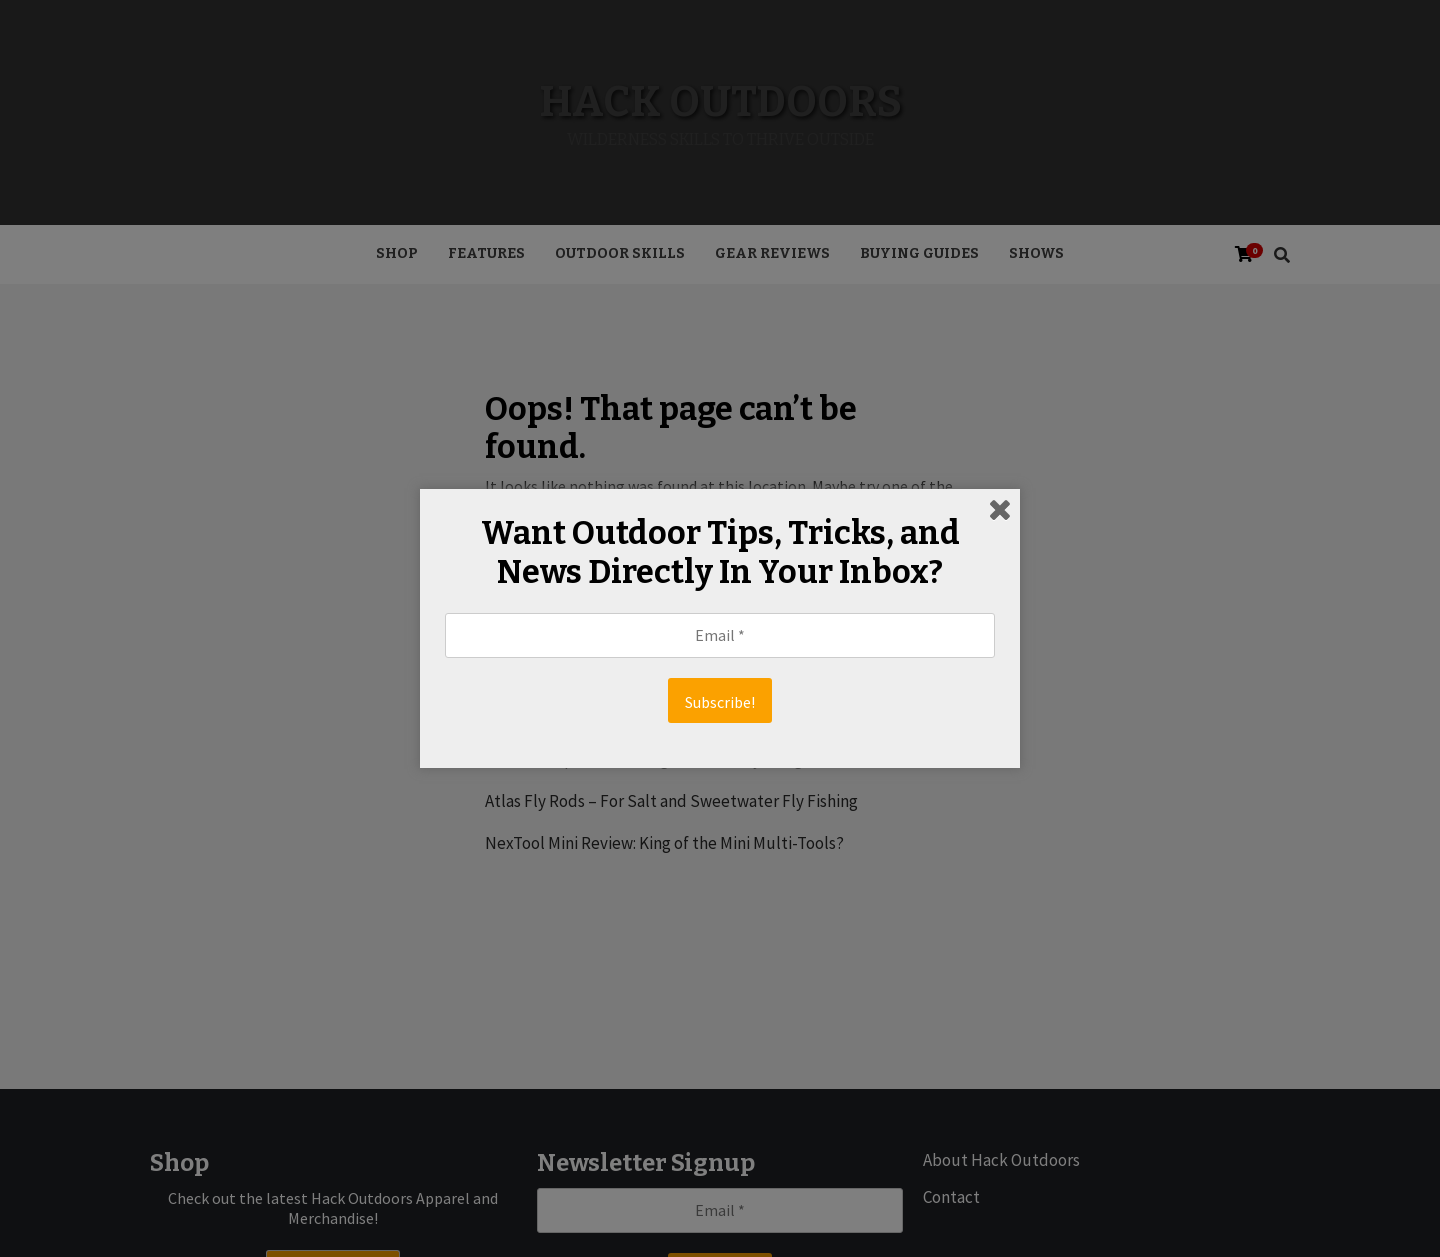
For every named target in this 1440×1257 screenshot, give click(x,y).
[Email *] (720, 635)
